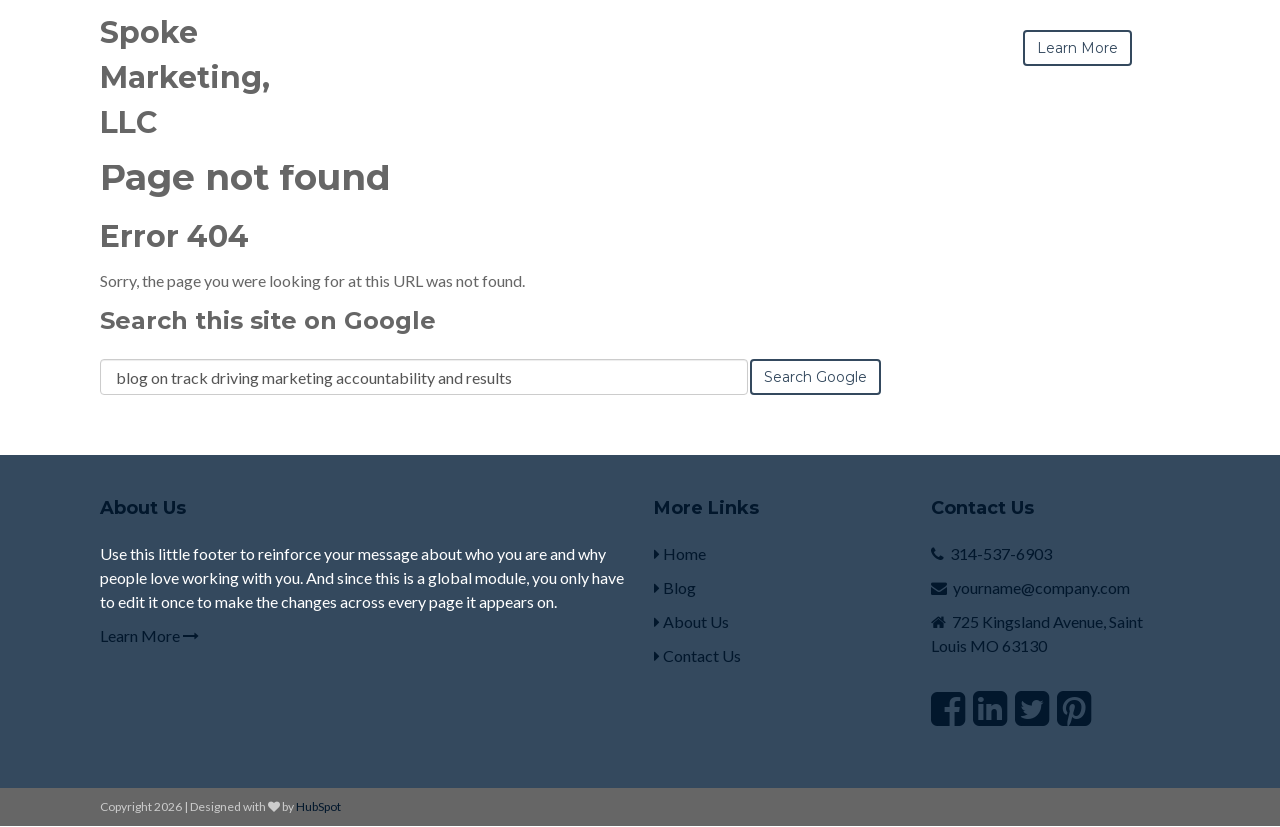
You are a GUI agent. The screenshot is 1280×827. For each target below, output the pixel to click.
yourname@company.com (1041, 587)
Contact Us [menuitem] (697, 655)
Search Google (815, 377)
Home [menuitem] (680, 553)
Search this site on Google (268, 320)
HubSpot (318, 806)
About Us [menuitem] (691, 621)
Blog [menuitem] (675, 587)
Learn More (149, 635)
